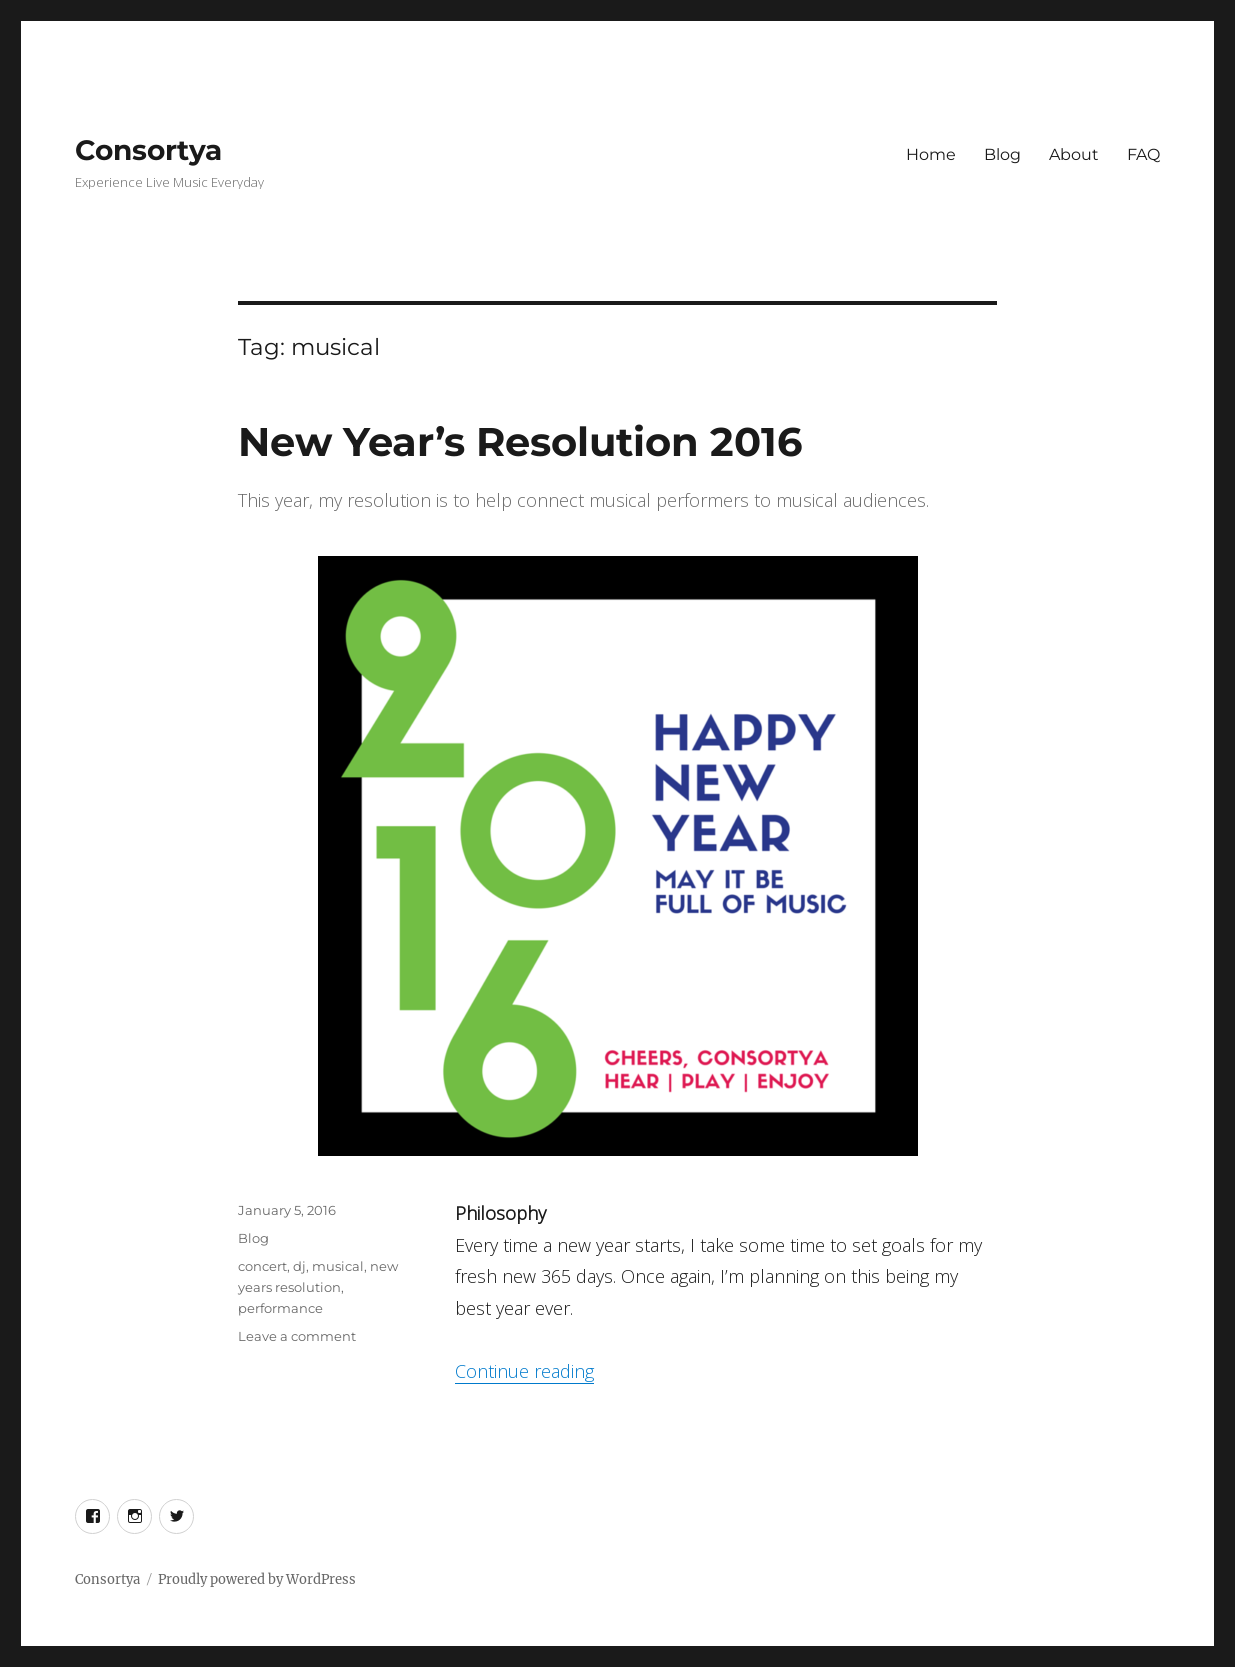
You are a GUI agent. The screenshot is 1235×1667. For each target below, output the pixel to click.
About (1074, 154)
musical (338, 1266)
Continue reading (524, 1371)
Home (931, 154)
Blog (1002, 154)
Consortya (148, 150)
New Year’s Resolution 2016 (520, 441)
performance (280, 1308)
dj (299, 1266)
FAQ (1143, 154)
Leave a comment (297, 1336)
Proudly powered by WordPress (257, 1579)
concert (262, 1266)
